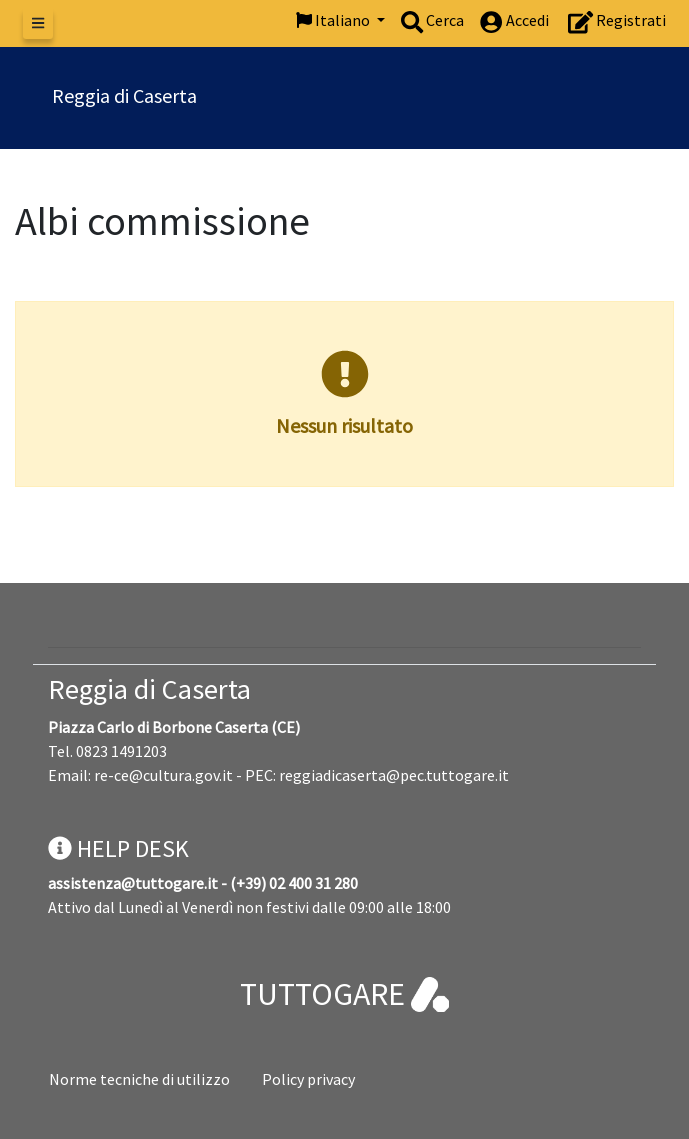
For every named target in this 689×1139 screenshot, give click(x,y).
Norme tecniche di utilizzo (139, 1079)
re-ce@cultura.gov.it (163, 775)
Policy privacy (308, 1079)
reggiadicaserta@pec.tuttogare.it (394, 775)
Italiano (334, 20)
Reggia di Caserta (149, 689)
